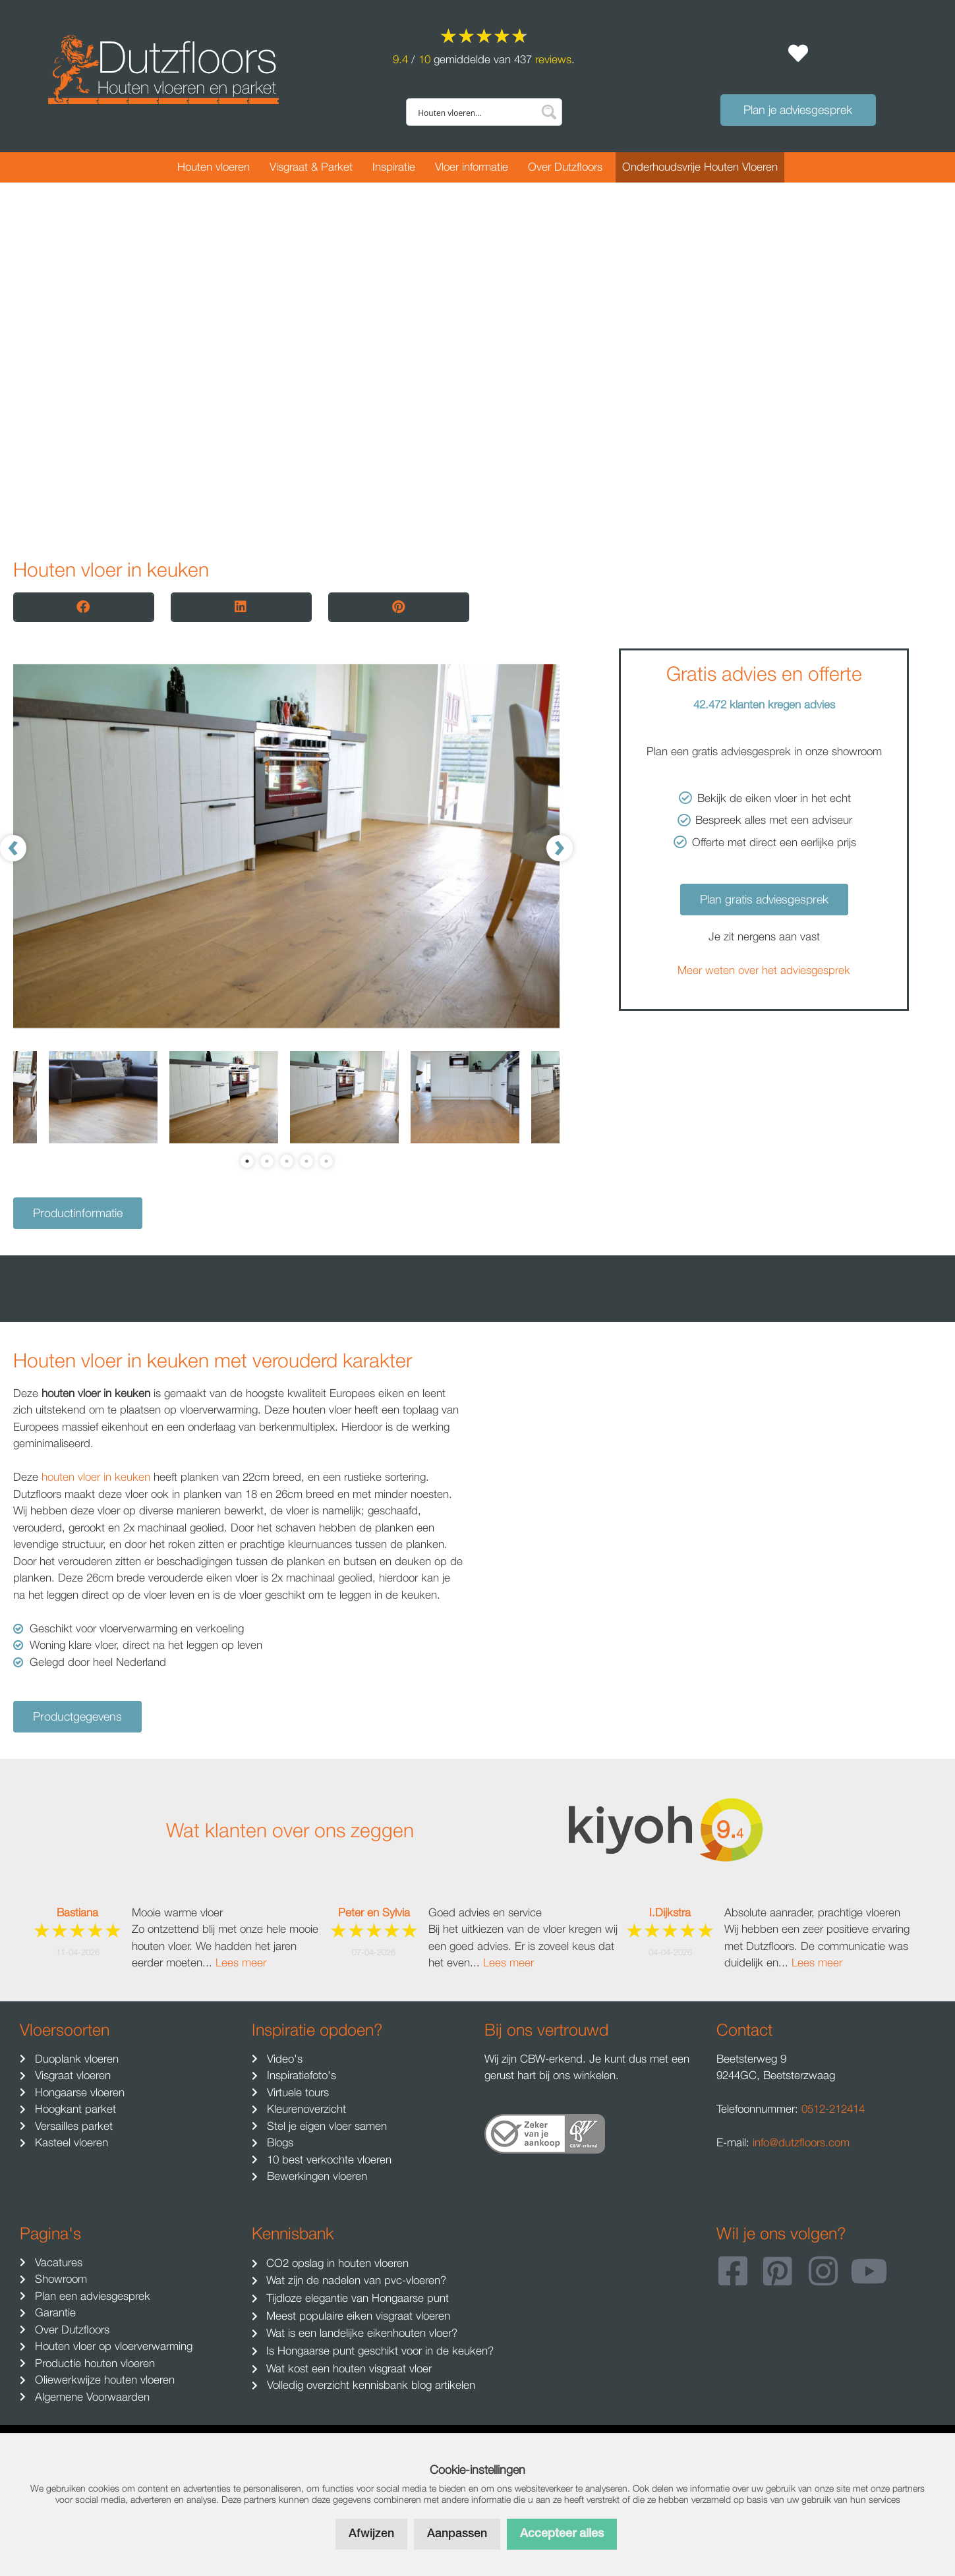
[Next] (559, 848)
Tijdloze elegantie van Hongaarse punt (356, 2297)
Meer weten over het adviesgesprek (764, 970)
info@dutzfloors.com (801, 2142)
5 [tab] (326, 1161)
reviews (553, 59)
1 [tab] (247, 1161)
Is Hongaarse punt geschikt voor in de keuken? (378, 2350)
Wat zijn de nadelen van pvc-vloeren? (354, 2280)
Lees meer (241, 1962)
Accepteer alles (562, 2534)
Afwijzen (371, 2534)
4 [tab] (306, 1161)
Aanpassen (457, 2534)
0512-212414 (833, 2108)
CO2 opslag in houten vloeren (336, 2263)
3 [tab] (286, 1161)
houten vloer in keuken (96, 1476)
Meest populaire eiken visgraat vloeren (356, 2315)
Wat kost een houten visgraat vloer (347, 2368)
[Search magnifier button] (548, 112)
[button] (83, 607)
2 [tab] (267, 1161)
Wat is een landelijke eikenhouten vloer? (360, 2332)
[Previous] (13, 848)
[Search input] (475, 112)
